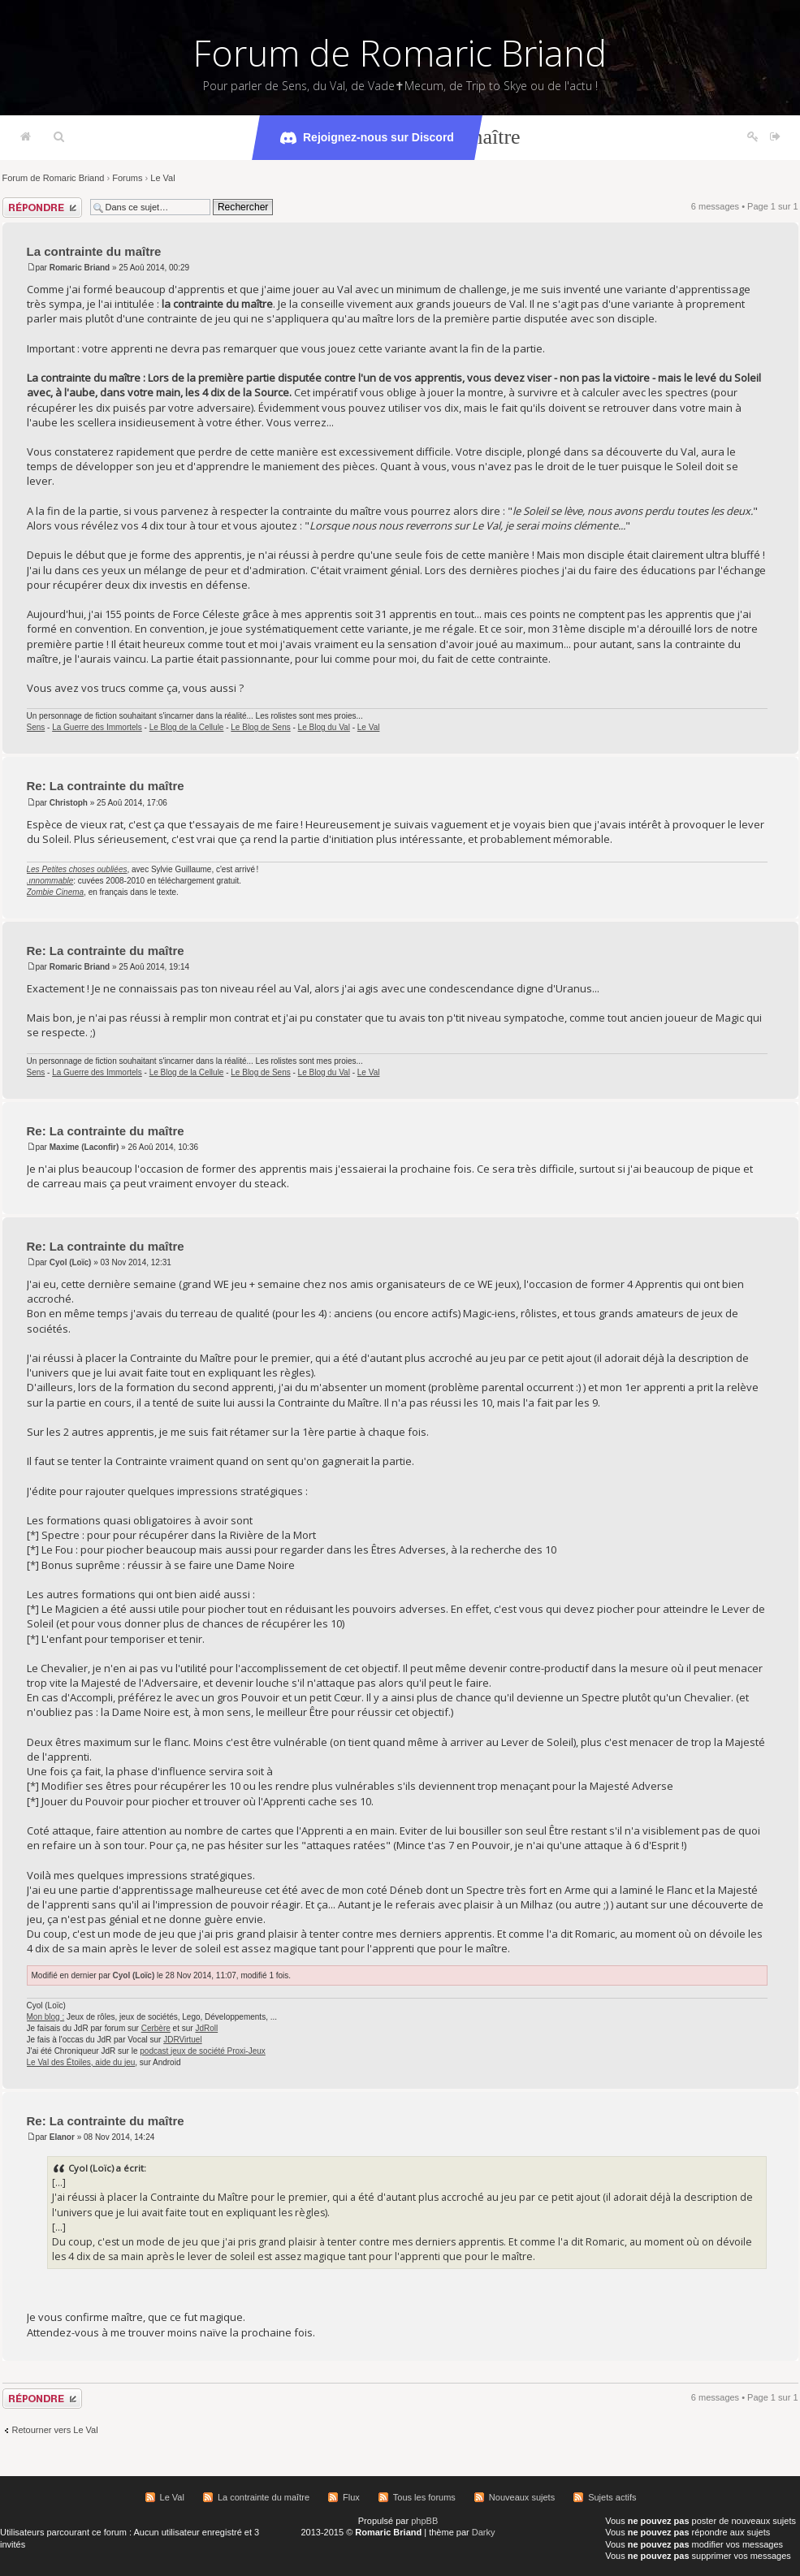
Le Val (162, 178)
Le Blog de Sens (260, 727)
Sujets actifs (612, 2497)
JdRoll (206, 2028)
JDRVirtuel (182, 2039)
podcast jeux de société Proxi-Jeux (203, 2051)
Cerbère (156, 2028)
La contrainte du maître (94, 251)
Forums (127, 178)
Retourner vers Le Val (55, 2430)
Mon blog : (46, 2016)
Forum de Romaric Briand (400, 52)
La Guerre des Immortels (97, 727)
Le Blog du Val (324, 727)
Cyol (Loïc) (71, 1262)
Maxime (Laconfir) (84, 1147)
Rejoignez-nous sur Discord (367, 138)
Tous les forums (424, 2497)
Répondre (42, 207)
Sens (36, 727)
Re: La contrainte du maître (105, 786)
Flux (351, 2497)
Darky (483, 2532)
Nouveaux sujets (522, 2497)
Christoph (69, 802)
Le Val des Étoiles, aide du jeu (81, 2062)
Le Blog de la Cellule (186, 727)
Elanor (62, 2137)
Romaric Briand (80, 267)
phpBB (424, 2521)
